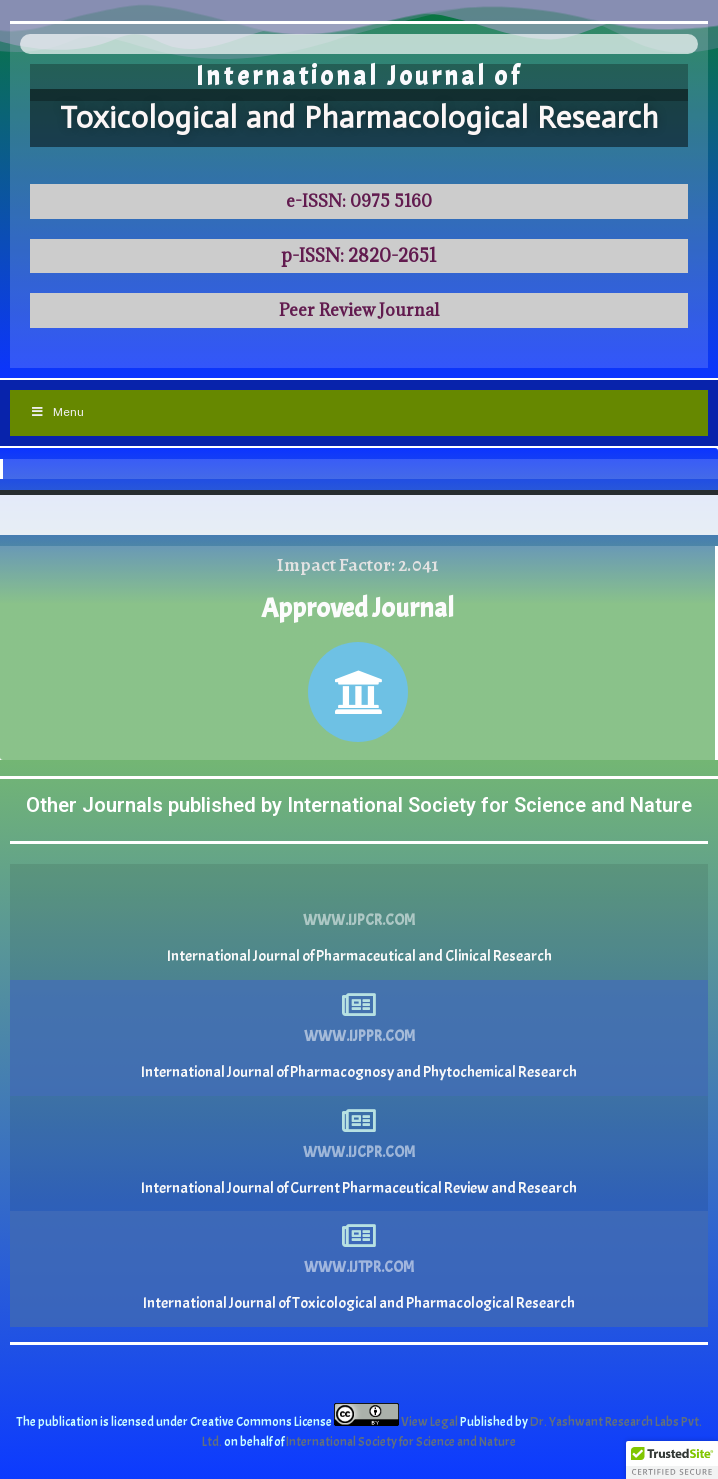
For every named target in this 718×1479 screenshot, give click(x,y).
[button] (672, 1460)
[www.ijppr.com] (359, 1005)
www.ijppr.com (359, 1036)
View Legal (430, 1422)
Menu (57, 412)
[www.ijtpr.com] (359, 1236)
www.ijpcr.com (359, 920)
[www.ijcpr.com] (359, 1121)
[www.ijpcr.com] (359, 889)
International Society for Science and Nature (401, 1442)
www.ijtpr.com (359, 1267)
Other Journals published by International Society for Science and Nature (359, 805)
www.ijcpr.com (359, 1152)
